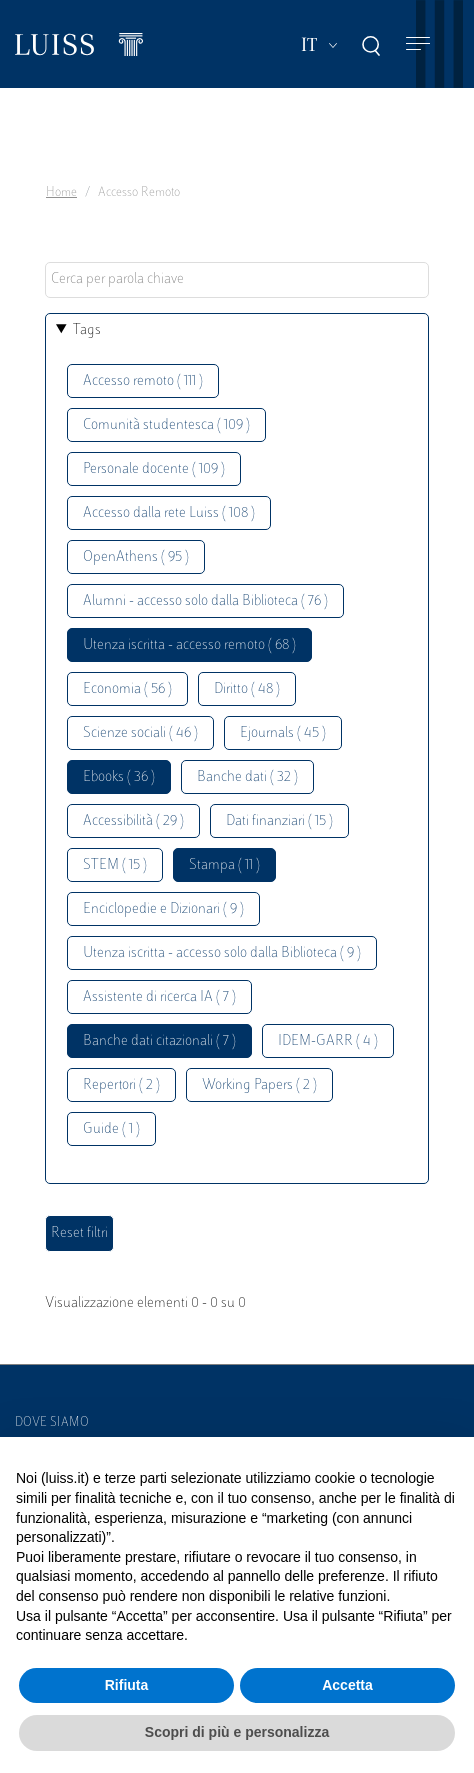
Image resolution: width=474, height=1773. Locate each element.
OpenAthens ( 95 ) (136, 557)
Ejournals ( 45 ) (283, 733)
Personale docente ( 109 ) (154, 469)
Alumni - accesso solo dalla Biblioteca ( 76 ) (205, 601)
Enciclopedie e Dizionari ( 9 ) (163, 909)
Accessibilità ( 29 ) (133, 821)
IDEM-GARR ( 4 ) (328, 1041)
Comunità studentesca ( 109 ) (166, 425)
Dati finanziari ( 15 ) (279, 821)
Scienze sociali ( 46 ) (140, 733)
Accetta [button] (347, 1685)
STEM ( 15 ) (115, 865)
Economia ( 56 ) (127, 689)
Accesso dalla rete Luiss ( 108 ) (169, 513)
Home (61, 193)
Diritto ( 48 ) (247, 689)
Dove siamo (52, 1423)
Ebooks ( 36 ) (119, 777)
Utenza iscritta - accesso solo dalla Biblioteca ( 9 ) (222, 953)
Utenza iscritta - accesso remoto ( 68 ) (189, 645)
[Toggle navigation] (418, 44)
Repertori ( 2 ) (121, 1085)
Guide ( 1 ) (111, 1129)
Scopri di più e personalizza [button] (237, 1732)
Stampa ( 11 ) (224, 865)
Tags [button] (87, 330)
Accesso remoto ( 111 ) (143, 381)
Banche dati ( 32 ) (247, 777)
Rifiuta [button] (127, 1685)
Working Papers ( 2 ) (259, 1085)
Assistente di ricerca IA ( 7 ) (159, 997)
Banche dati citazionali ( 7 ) (159, 1041)
